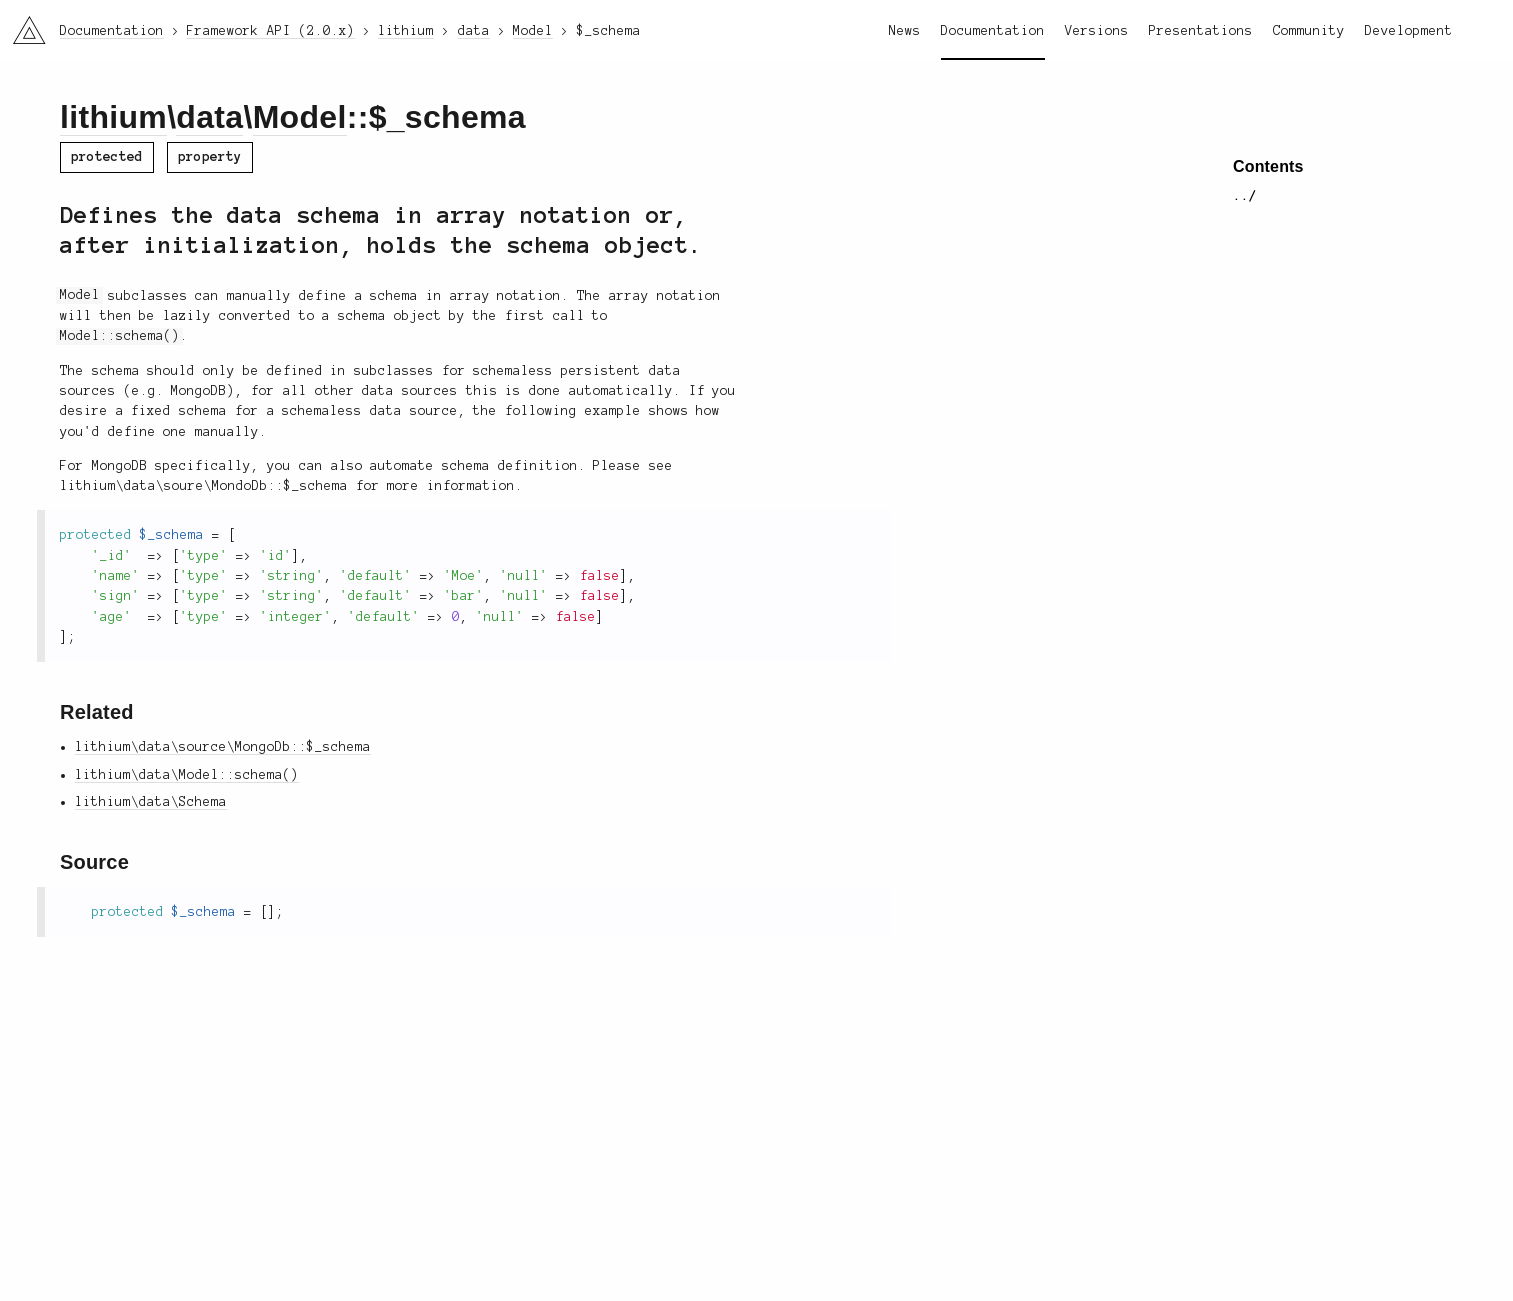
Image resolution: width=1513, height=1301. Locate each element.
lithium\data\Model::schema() (187, 775)
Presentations (1201, 31)
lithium (113, 117)
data (209, 117)
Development (1409, 31)
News (905, 31)
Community (1309, 31)
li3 (22, 24)
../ (1245, 196)
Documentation (993, 31)
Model (300, 117)
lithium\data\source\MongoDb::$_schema (223, 747)
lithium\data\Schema (151, 802)
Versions (1097, 31)
